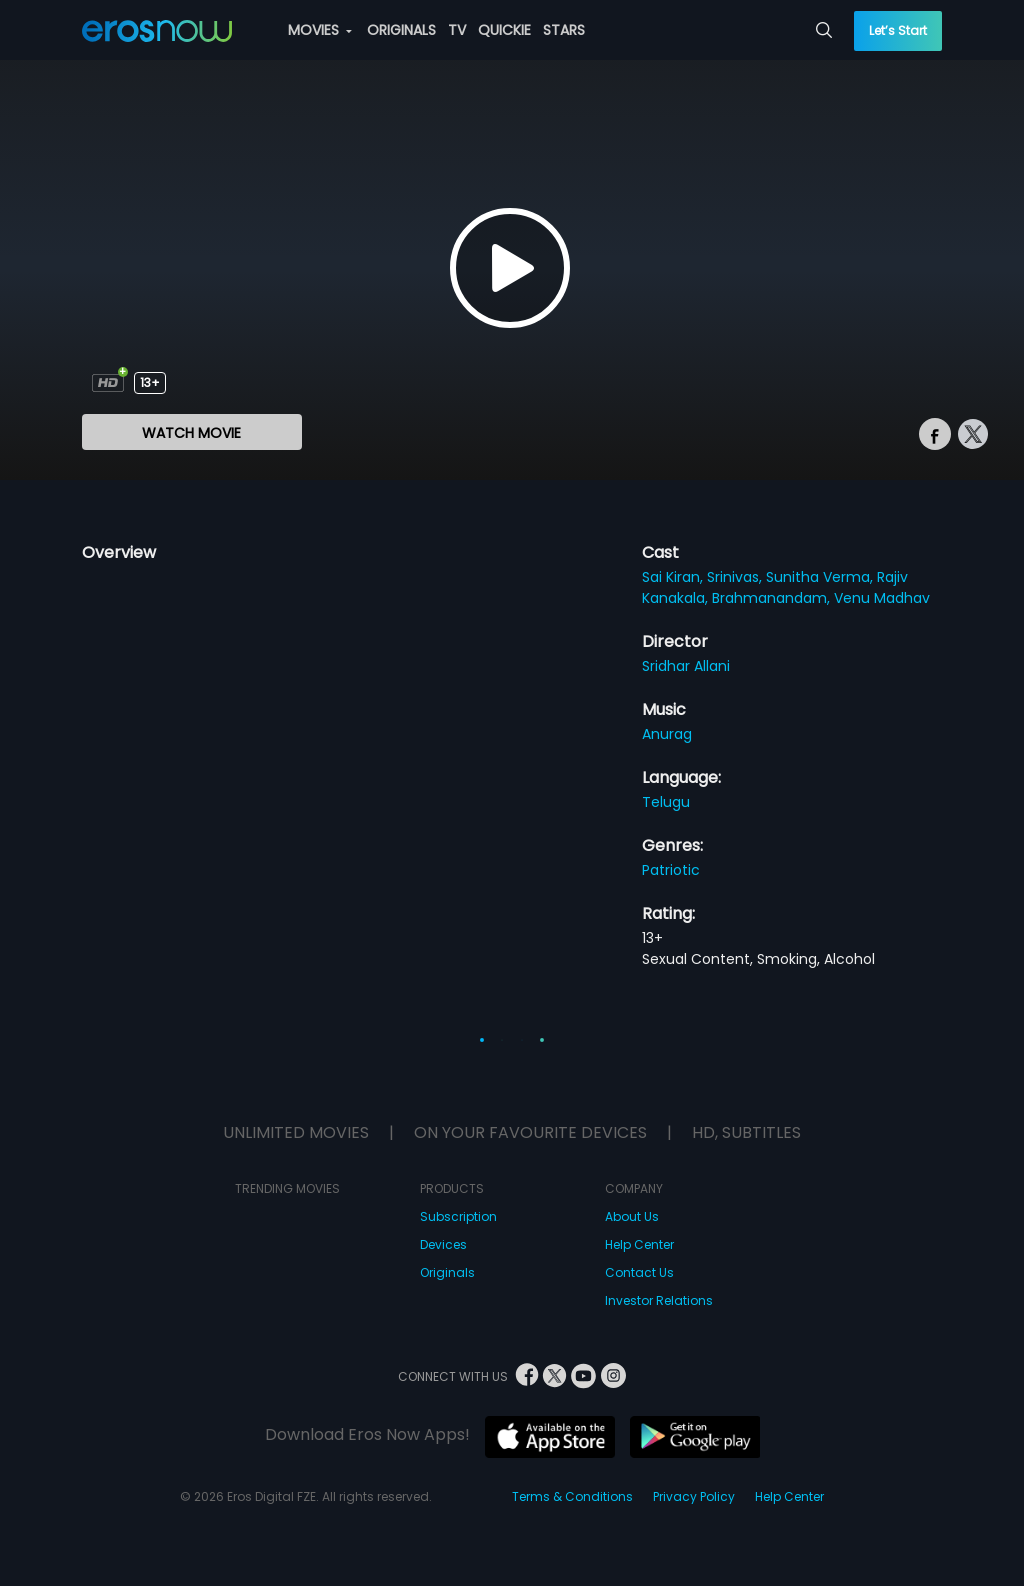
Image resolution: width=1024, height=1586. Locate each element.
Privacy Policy (694, 1496)
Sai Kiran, (674, 577)
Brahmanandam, (773, 598)
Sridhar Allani (686, 666)
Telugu (666, 802)
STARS (564, 30)
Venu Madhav (882, 598)
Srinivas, (736, 577)
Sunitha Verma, (821, 577)
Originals (447, 1272)
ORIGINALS (401, 30)
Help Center (639, 1244)
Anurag (667, 734)
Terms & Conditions (572, 1496)
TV (457, 30)
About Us (632, 1216)
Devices (443, 1244)
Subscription (458, 1216)
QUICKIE (504, 30)
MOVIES (320, 30)
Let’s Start (898, 30)
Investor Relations (659, 1300)
